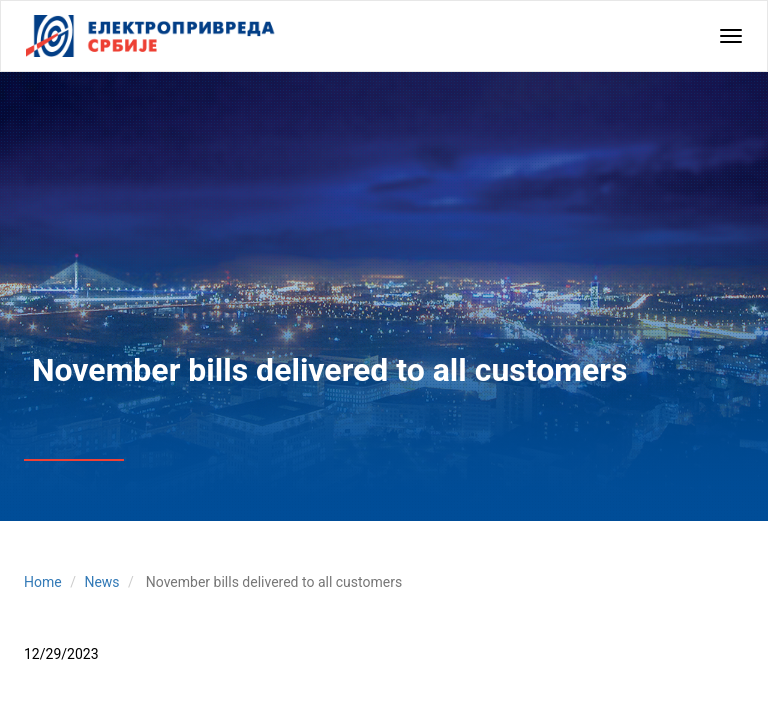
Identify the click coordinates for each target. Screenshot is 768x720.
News (101, 582)
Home (43, 582)
